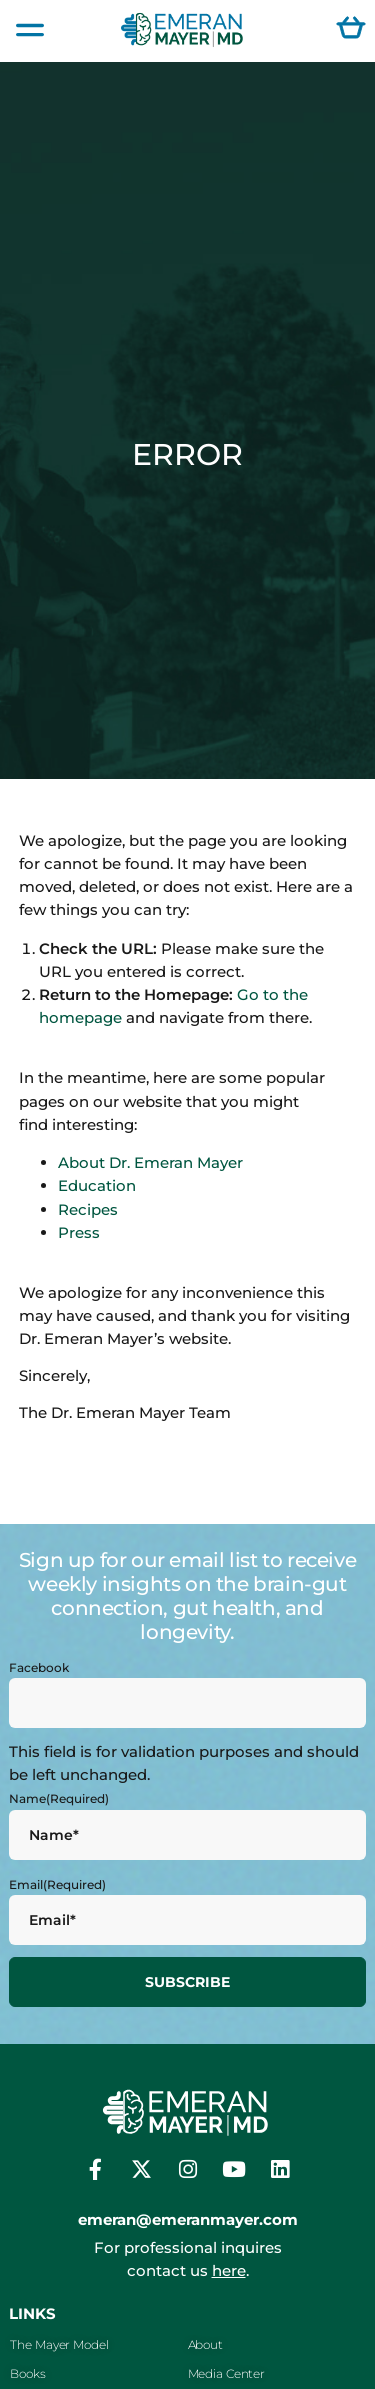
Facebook (39, 1668)
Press (79, 1232)
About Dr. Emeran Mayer (150, 1162)
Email (57, 1885)
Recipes (88, 1209)
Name (59, 1799)
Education (97, 1185)
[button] (30, 31)
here (229, 2270)
